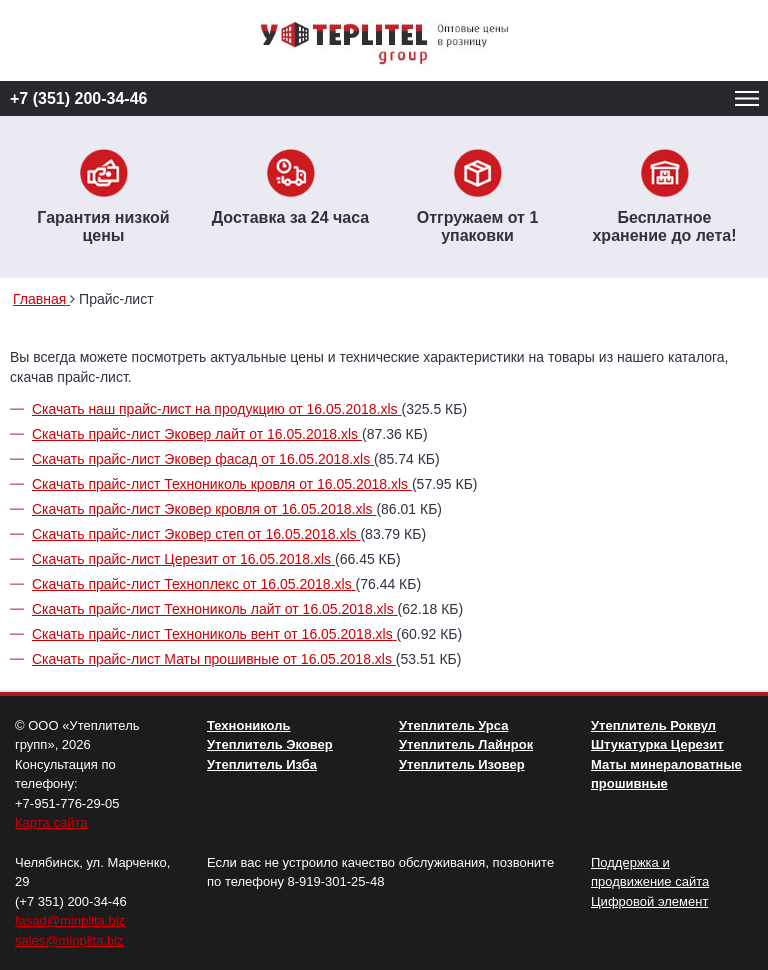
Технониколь (248, 725)
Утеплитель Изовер (462, 764)
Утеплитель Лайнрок (466, 744)
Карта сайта (51, 822)
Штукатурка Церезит (657, 744)
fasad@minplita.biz (70, 920)
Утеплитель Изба (262, 764)
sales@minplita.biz (69, 940)
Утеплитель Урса (453, 725)
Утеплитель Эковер (270, 744)
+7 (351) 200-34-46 (78, 98)
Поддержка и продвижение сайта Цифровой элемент (650, 882)
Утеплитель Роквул (653, 725)
